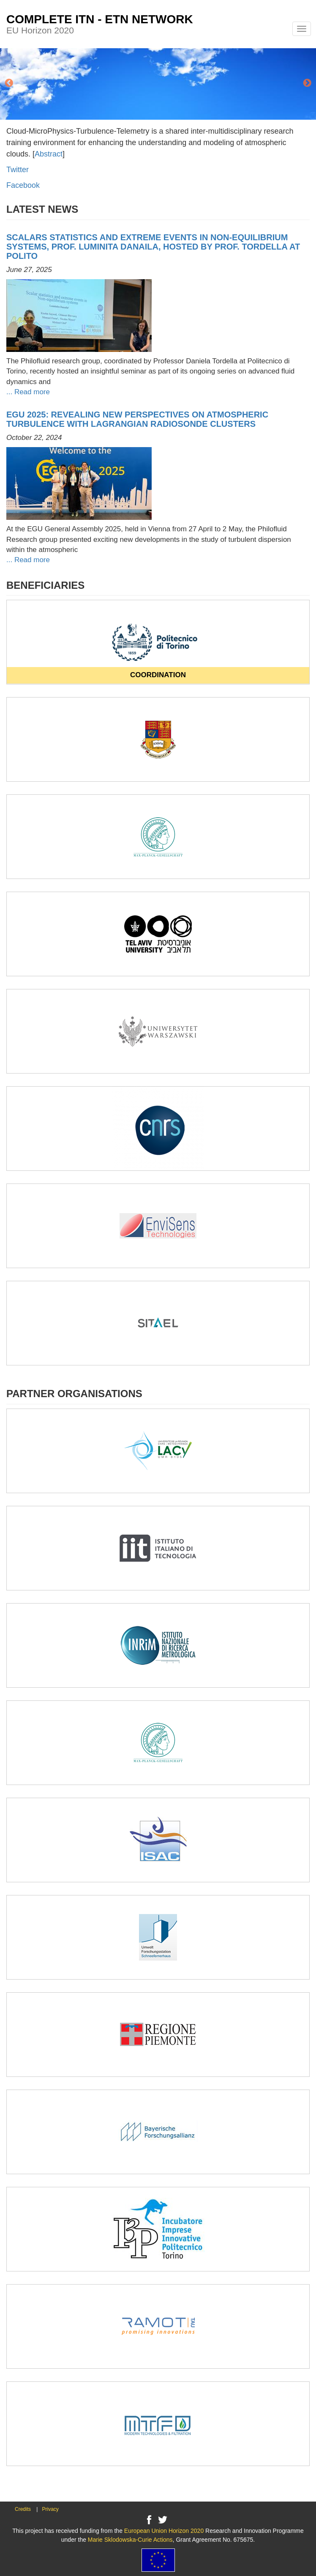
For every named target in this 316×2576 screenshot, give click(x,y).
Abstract (49, 154)
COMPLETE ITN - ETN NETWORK (99, 19)
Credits (23, 2509)
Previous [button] (9, 83)
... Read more (28, 392)
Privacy (50, 2509)
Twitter (17, 169)
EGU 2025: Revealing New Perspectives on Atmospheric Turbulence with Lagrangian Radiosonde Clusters (137, 419)
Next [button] (307, 83)
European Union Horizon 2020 (164, 2530)
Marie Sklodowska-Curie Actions (130, 2539)
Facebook (23, 185)
